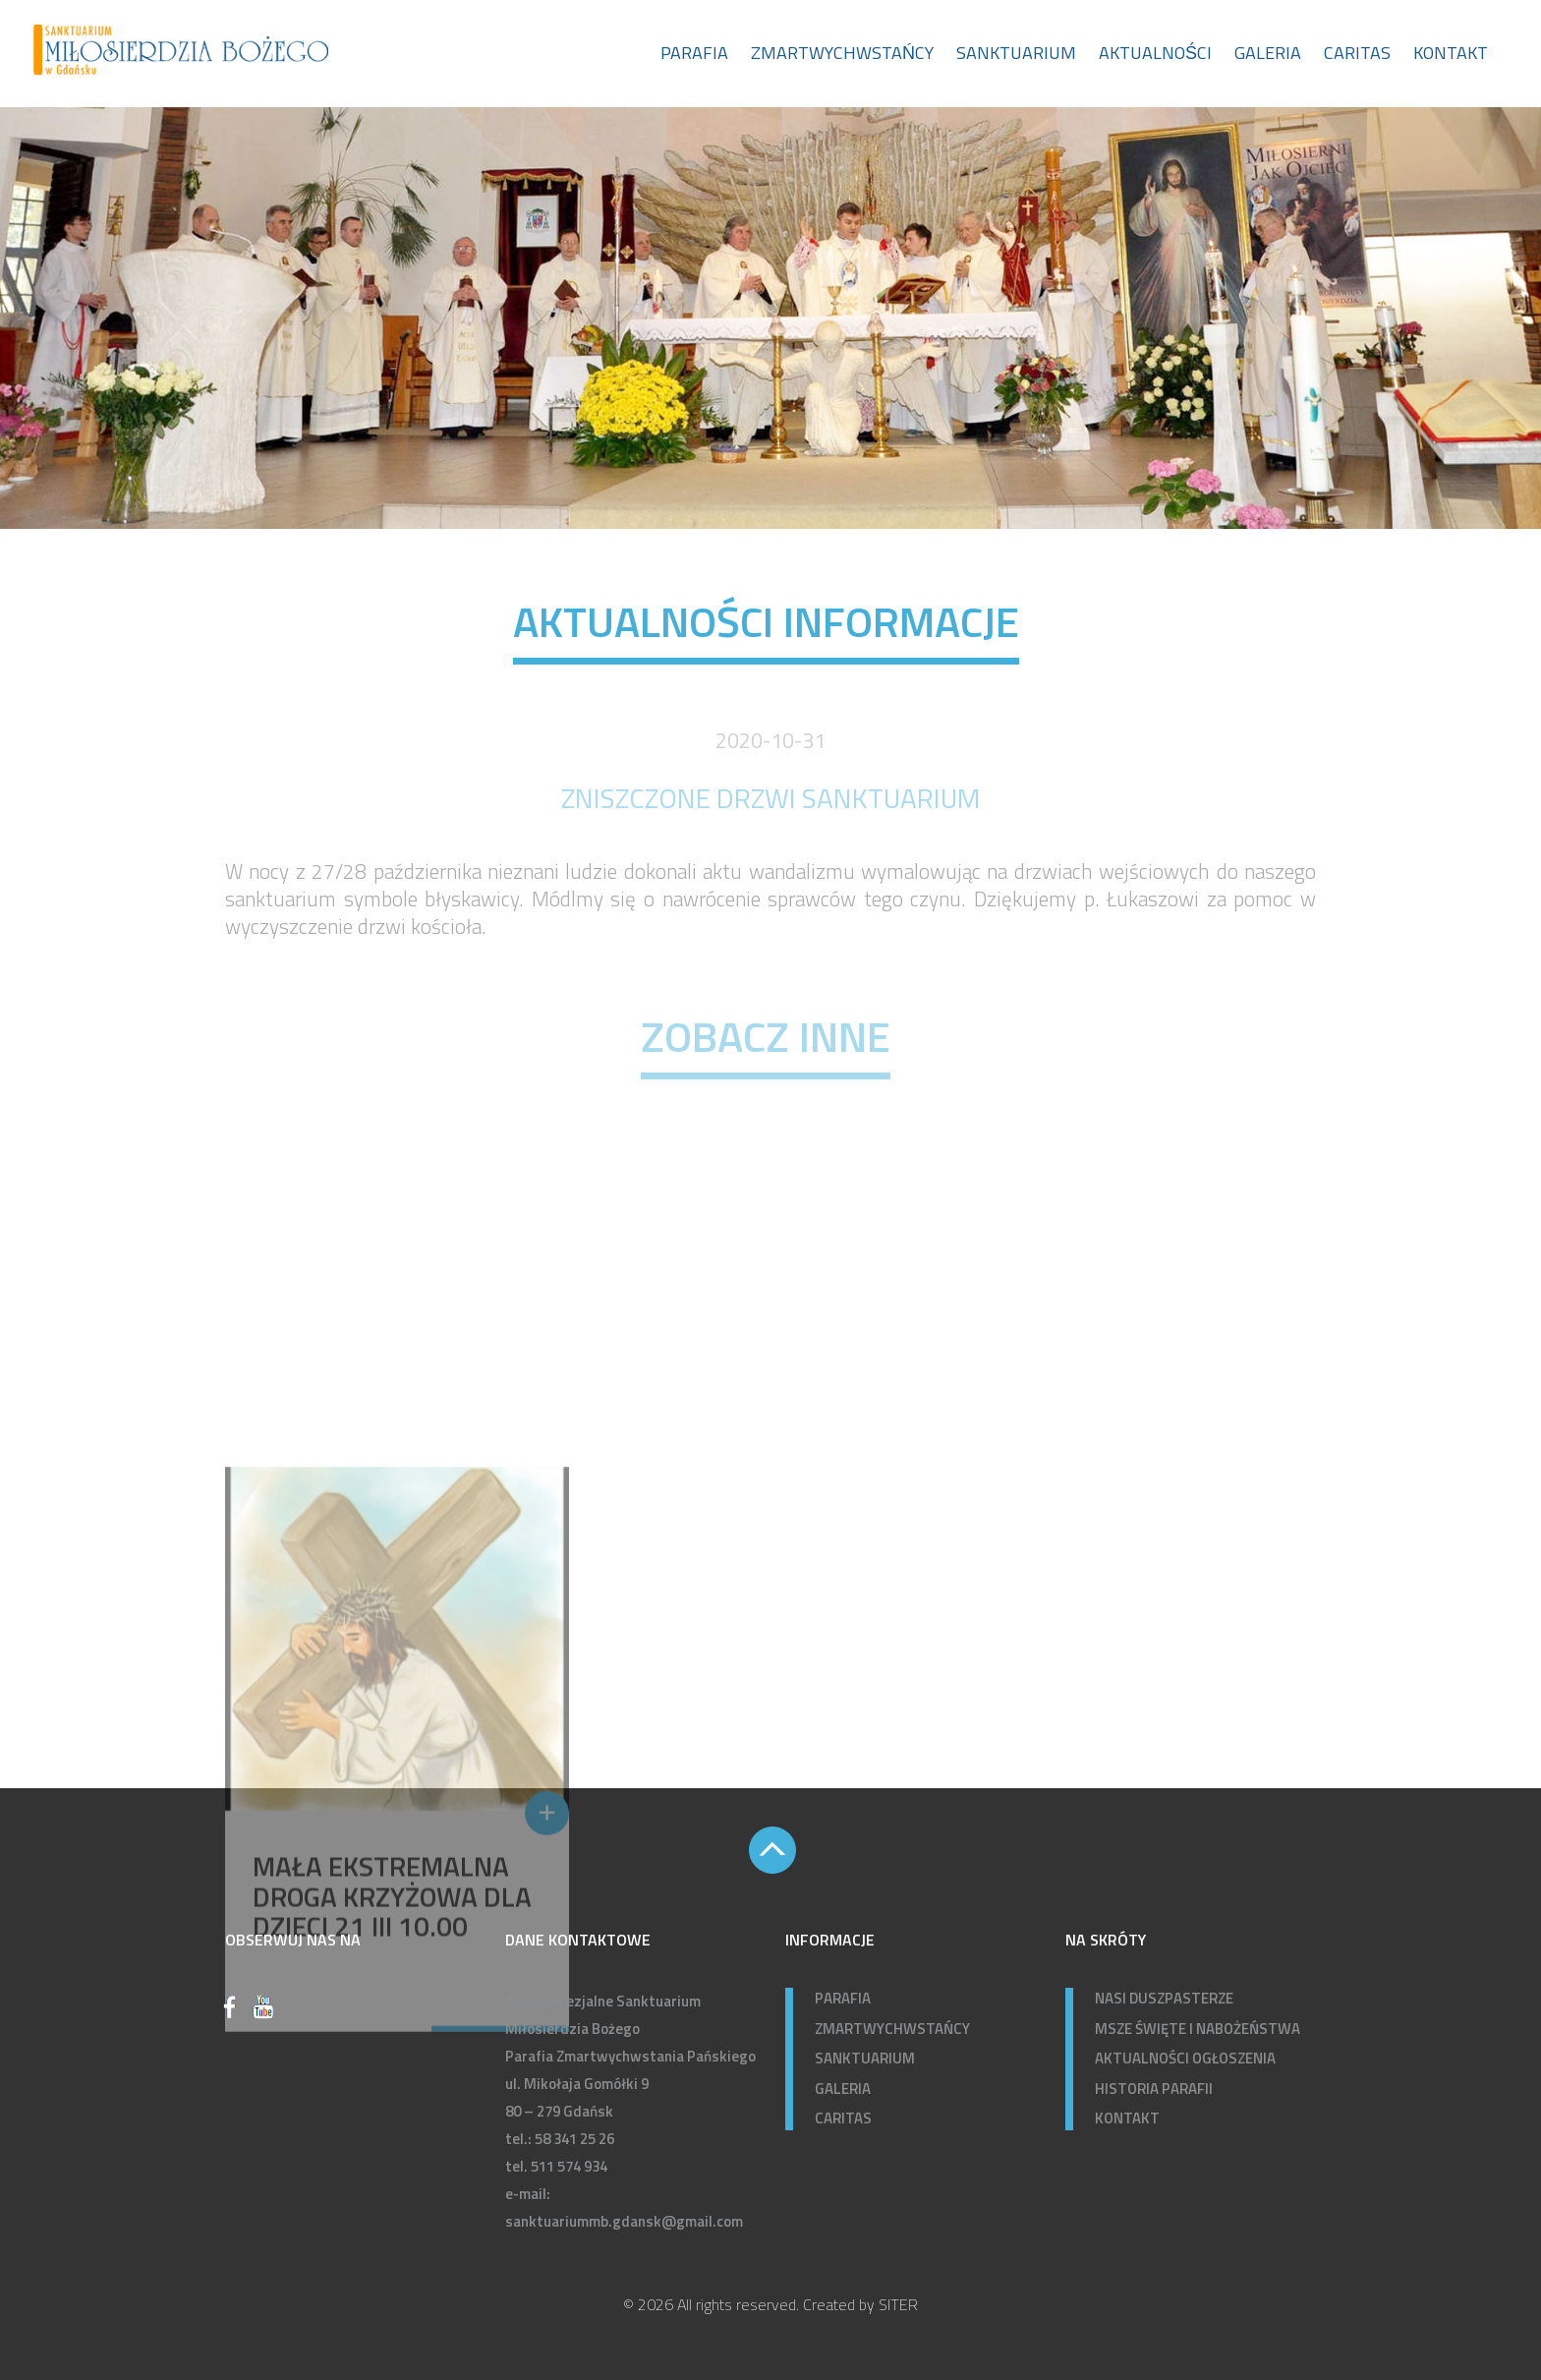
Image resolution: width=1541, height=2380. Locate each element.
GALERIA (843, 2088)
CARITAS (843, 2118)
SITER (898, 2304)
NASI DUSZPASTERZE (1164, 1998)
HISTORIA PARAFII (1154, 2088)
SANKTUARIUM (865, 2058)
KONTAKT (1127, 2118)
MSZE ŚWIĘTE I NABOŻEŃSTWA (1197, 2028)
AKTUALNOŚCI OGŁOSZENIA (1185, 2058)
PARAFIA (843, 1998)
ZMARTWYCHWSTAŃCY (892, 2028)
